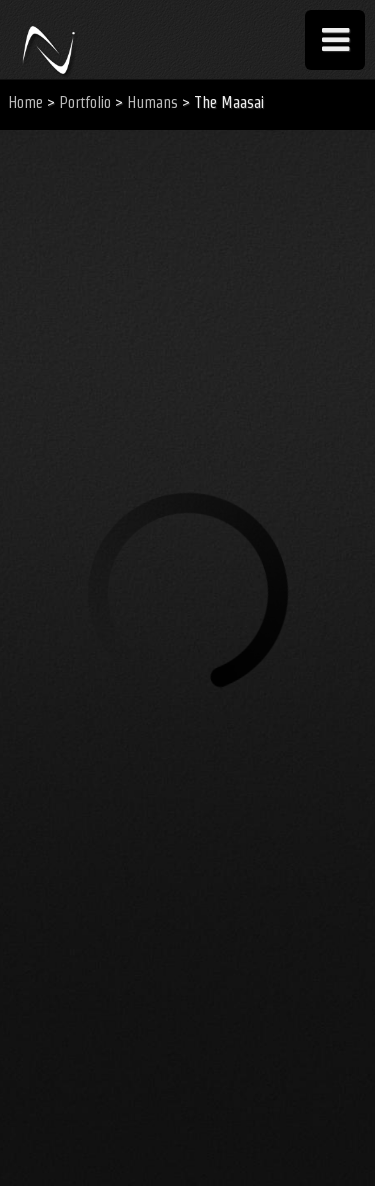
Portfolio (85, 102)
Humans (152, 102)
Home (25, 102)
